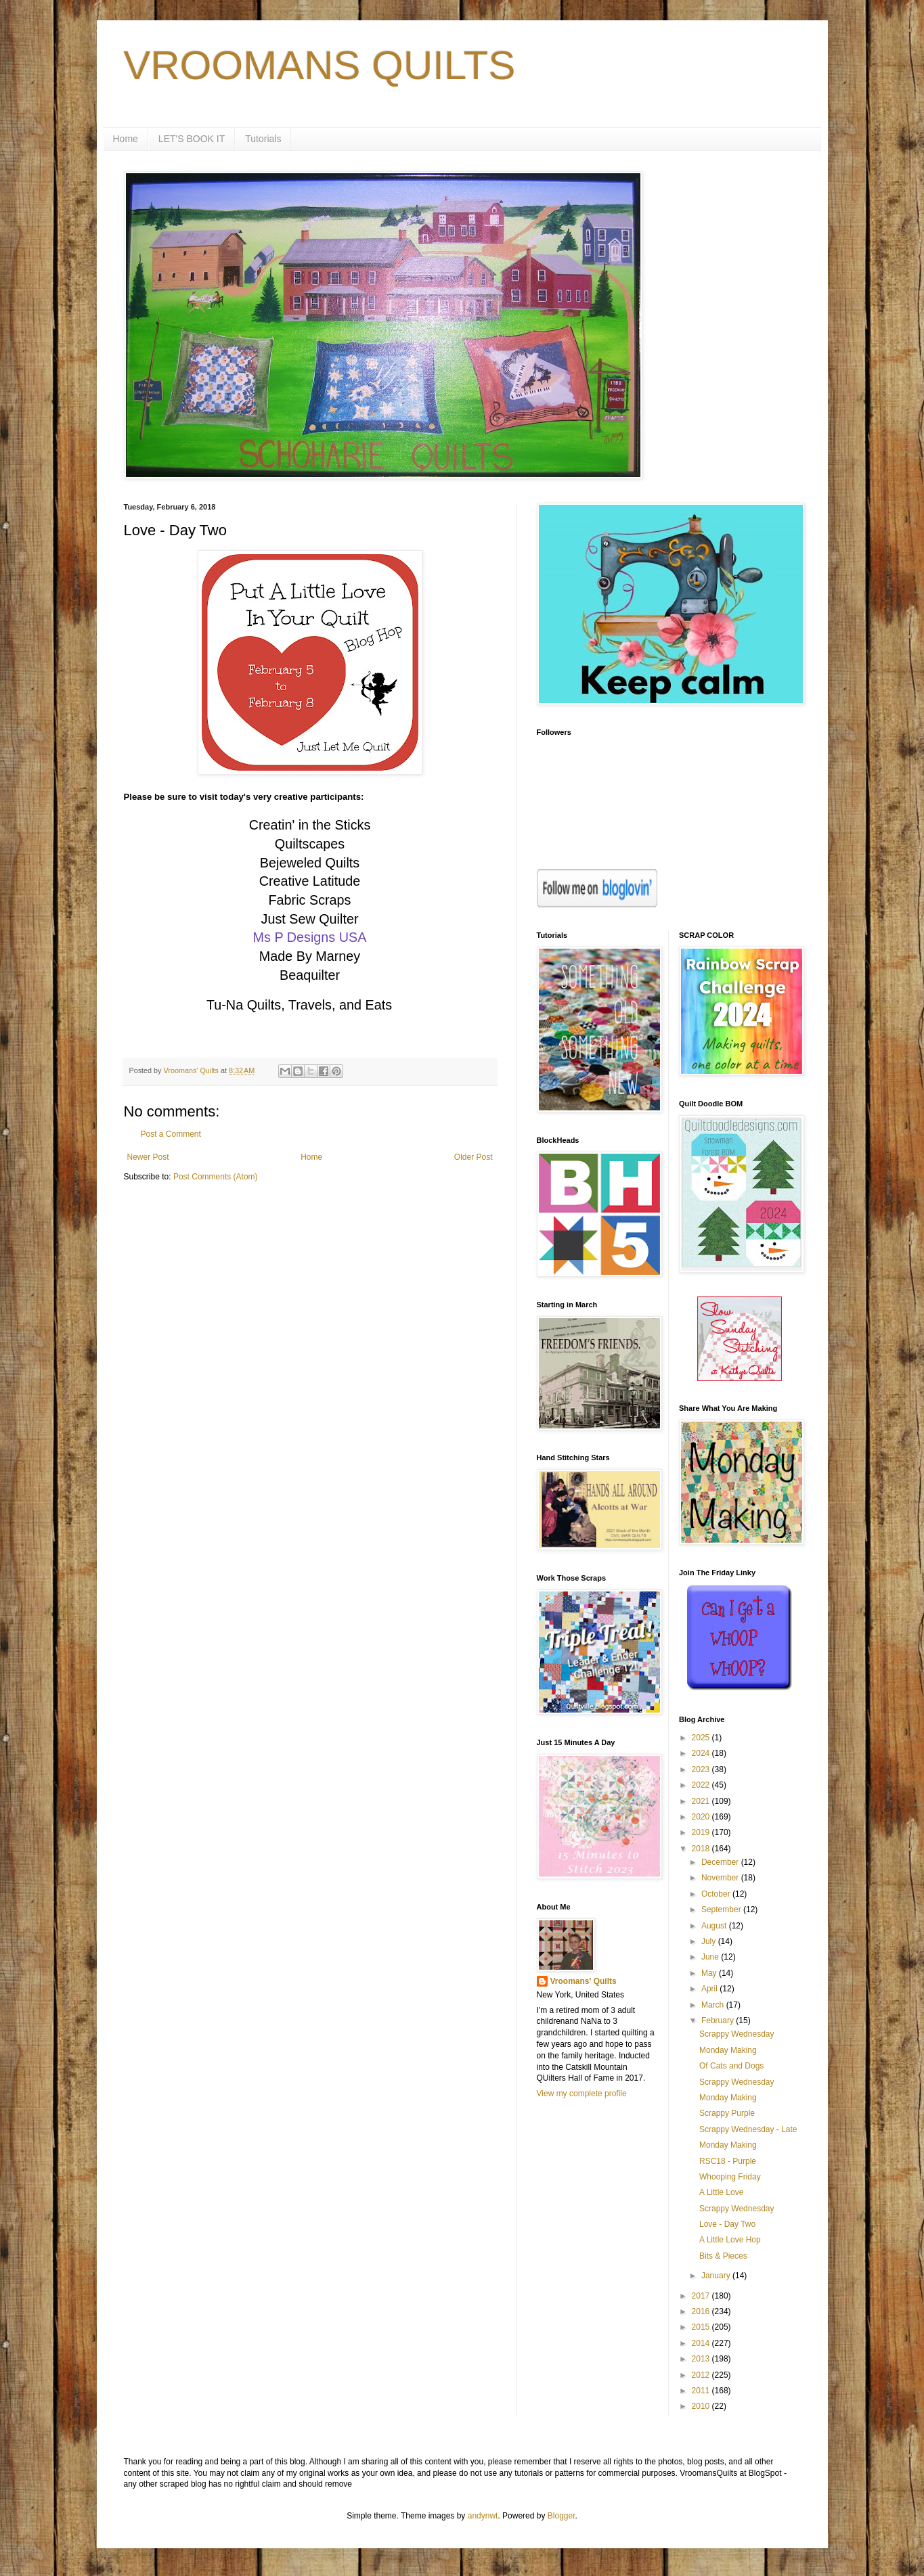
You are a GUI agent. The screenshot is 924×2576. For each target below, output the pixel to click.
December (721, 1862)
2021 (702, 1801)
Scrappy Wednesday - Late (748, 2129)
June (711, 1957)
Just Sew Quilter (309, 918)
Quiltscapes (310, 843)
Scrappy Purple (727, 2113)
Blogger (561, 2516)
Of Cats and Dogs (731, 2066)
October (716, 1894)
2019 (702, 1832)
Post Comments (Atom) (215, 1176)
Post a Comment (171, 1134)
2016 (702, 2311)
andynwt (483, 2516)
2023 (702, 1769)
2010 (702, 2406)
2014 (702, 2343)
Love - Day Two (727, 2224)
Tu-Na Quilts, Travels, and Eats (299, 1004)
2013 (702, 2359)
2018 (702, 1848)
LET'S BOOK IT (191, 138)
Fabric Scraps (309, 899)
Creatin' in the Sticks (310, 824)
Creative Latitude (310, 881)
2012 (702, 2375)
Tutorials (263, 138)
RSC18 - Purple (727, 2161)
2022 (702, 1785)
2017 (702, 2296)
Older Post (473, 1157)
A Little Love (721, 2192)
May (710, 1973)
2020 (702, 1817)
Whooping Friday (730, 2177)
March (713, 2005)
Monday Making (728, 2050)
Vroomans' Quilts (583, 1981)
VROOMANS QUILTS (320, 65)
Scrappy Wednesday (736, 2034)
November (721, 1877)
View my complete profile (582, 2093)
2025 (702, 1737)
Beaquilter (310, 975)
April (710, 1988)
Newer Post (148, 1157)
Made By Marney (310, 956)
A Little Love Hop (730, 2239)
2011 (702, 2390)
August (715, 1925)
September (722, 1909)
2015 (702, 2327)
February (718, 2020)
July (709, 1941)
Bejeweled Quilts (309, 862)
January (716, 2275)
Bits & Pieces (723, 2256)
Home (125, 138)
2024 (702, 1753)
